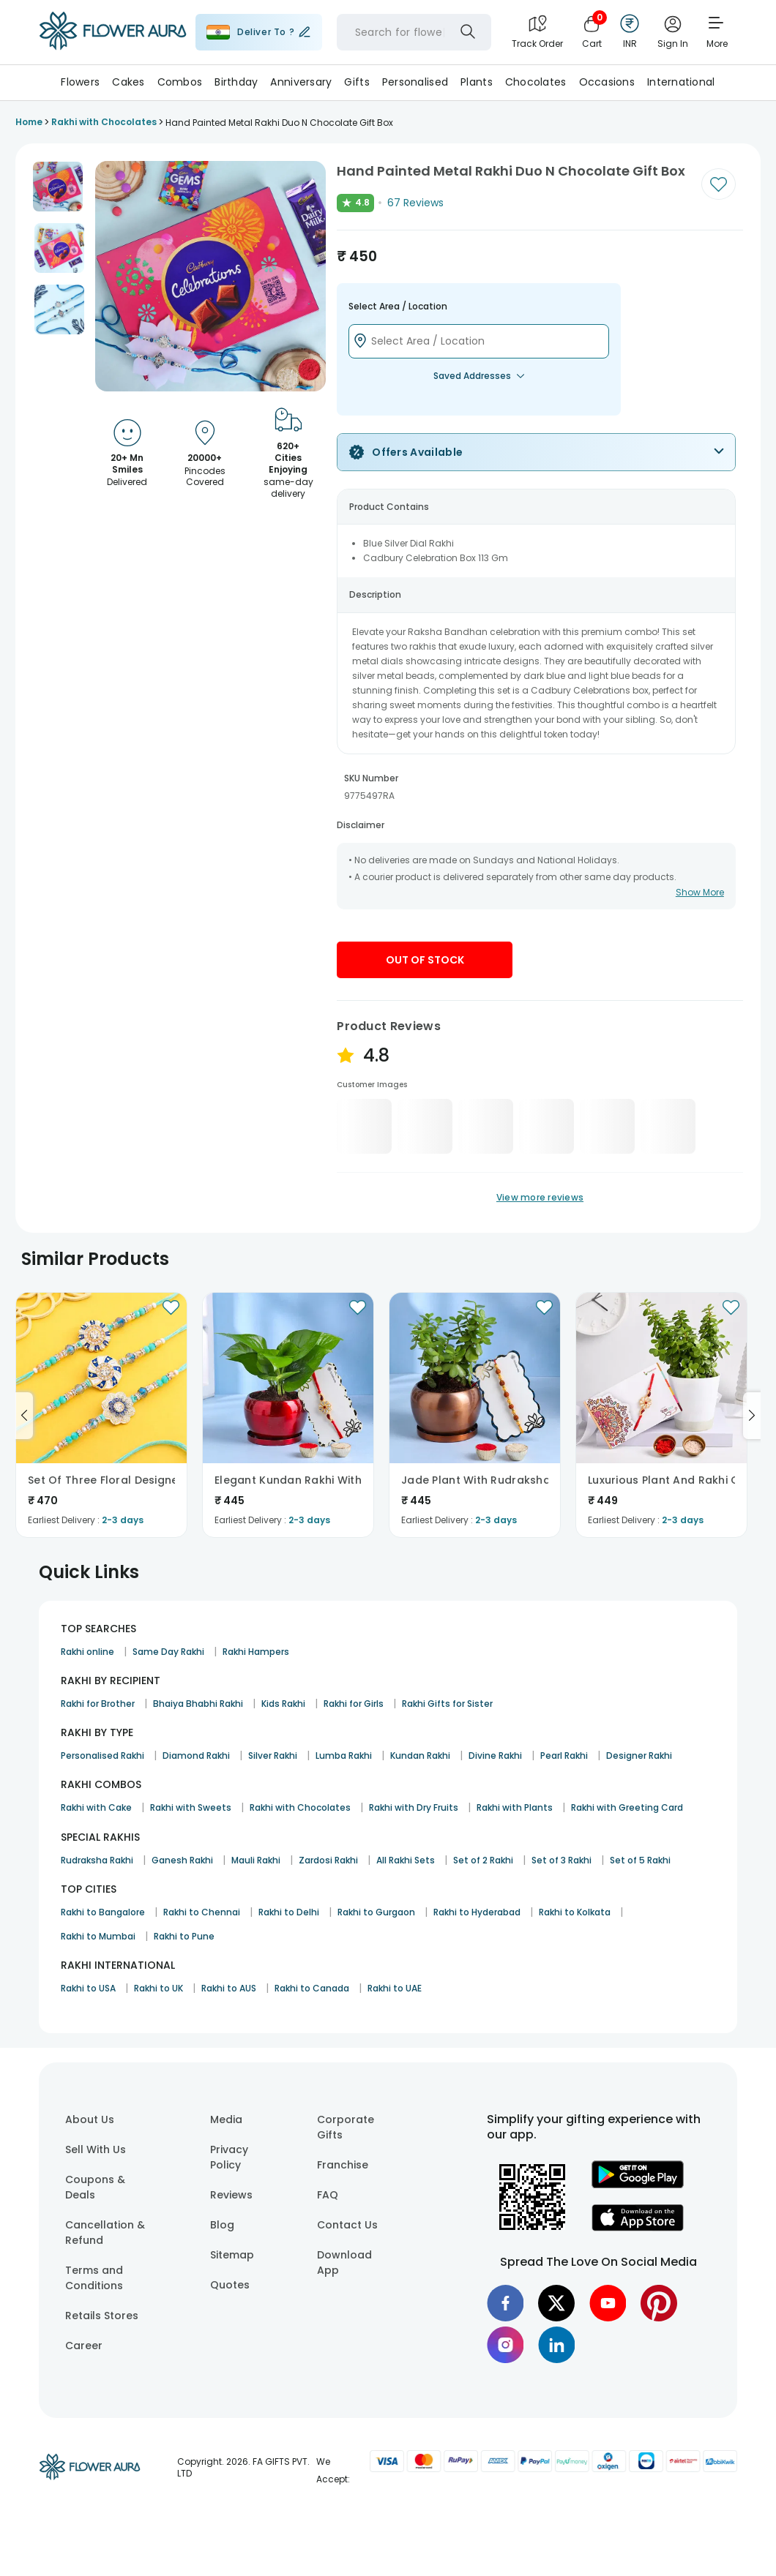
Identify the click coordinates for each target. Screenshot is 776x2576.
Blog (222, 2225)
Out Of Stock (425, 960)
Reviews (231, 2195)
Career (83, 2345)
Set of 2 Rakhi (483, 1860)
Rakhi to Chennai (201, 1912)
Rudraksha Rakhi (97, 1860)
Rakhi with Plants (515, 1807)
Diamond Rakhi (196, 1755)
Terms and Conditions (94, 2278)
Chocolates (536, 82)
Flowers (80, 82)
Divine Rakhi (495, 1755)
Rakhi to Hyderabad (477, 1912)
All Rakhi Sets (405, 1860)
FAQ (327, 2195)
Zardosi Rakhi (328, 1860)
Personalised (415, 82)
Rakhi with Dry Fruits (413, 1807)
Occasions (607, 82)
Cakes (128, 82)
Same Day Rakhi (168, 1651)
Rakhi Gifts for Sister (447, 1703)
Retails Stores (101, 2315)
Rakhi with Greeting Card (627, 1807)
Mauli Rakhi (255, 1860)
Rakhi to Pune (184, 1936)
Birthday (236, 82)
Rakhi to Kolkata (575, 1912)
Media (226, 2119)
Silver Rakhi (272, 1755)
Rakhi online (87, 1651)
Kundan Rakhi (420, 1755)
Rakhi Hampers (256, 1651)
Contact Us (347, 2225)
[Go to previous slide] (24, 1415)
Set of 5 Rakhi (640, 1860)
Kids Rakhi (283, 1703)
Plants (476, 82)
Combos (180, 82)
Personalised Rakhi (102, 1755)
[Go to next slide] (752, 1415)
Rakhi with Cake (96, 1807)
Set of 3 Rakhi (561, 1860)
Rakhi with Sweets (190, 1807)
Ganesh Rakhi (182, 1860)
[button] (58, 186)
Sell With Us (95, 2149)
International (681, 82)
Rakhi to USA (88, 1988)
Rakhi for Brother (98, 1703)
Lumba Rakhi (344, 1755)
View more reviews (539, 1197)
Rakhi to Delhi (288, 1912)
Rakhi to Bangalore (103, 1912)
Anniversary (301, 82)
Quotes (230, 2285)
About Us (89, 2119)
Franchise (342, 2165)
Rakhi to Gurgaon (376, 1912)
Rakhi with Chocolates (300, 1807)
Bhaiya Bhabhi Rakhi (198, 1703)
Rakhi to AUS (228, 1988)
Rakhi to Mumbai (98, 1936)
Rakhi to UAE (395, 1988)
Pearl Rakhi (564, 1755)
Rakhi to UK (158, 1988)
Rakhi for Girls (354, 1703)
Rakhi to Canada (312, 1988)
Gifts (356, 82)
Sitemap (232, 2255)
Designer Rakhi (639, 1755)
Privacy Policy (229, 2157)
